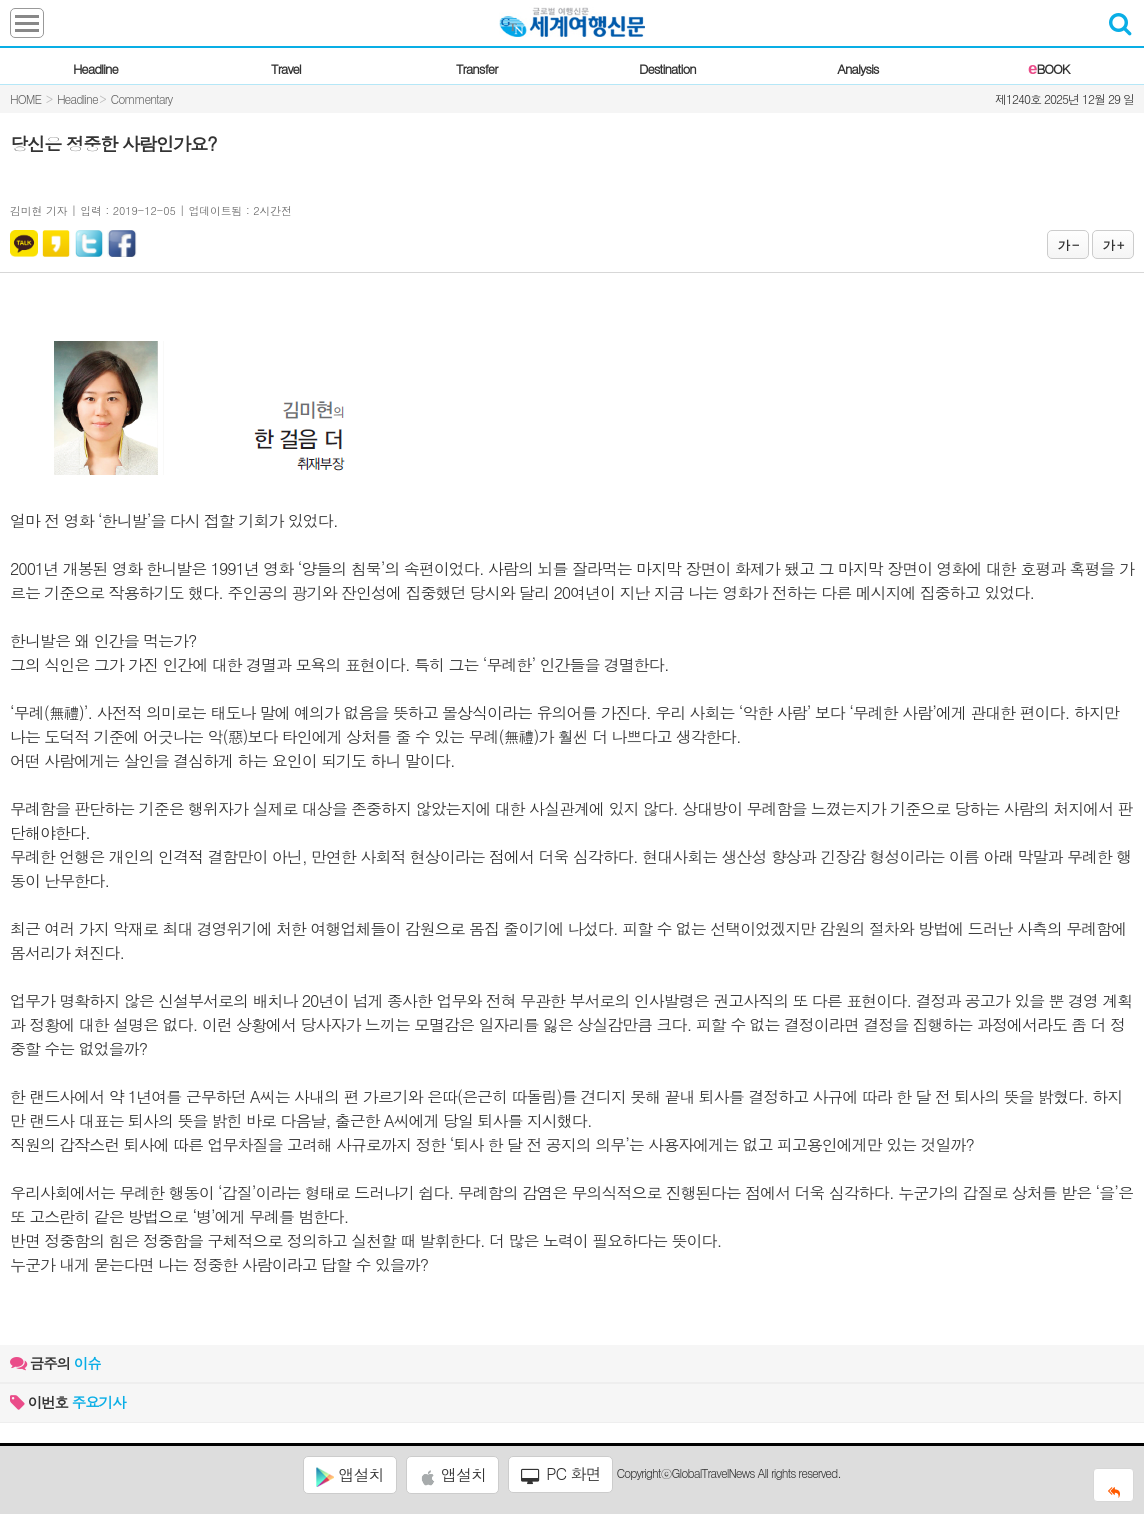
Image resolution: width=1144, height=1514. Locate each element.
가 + (1113, 244)
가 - (1068, 244)
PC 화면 (561, 1474)
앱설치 (349, 1475)
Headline (95, 68)
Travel (286, 68)
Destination (667, 68)
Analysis (857, 68)
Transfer (476, 68)
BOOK (1048, 68)
